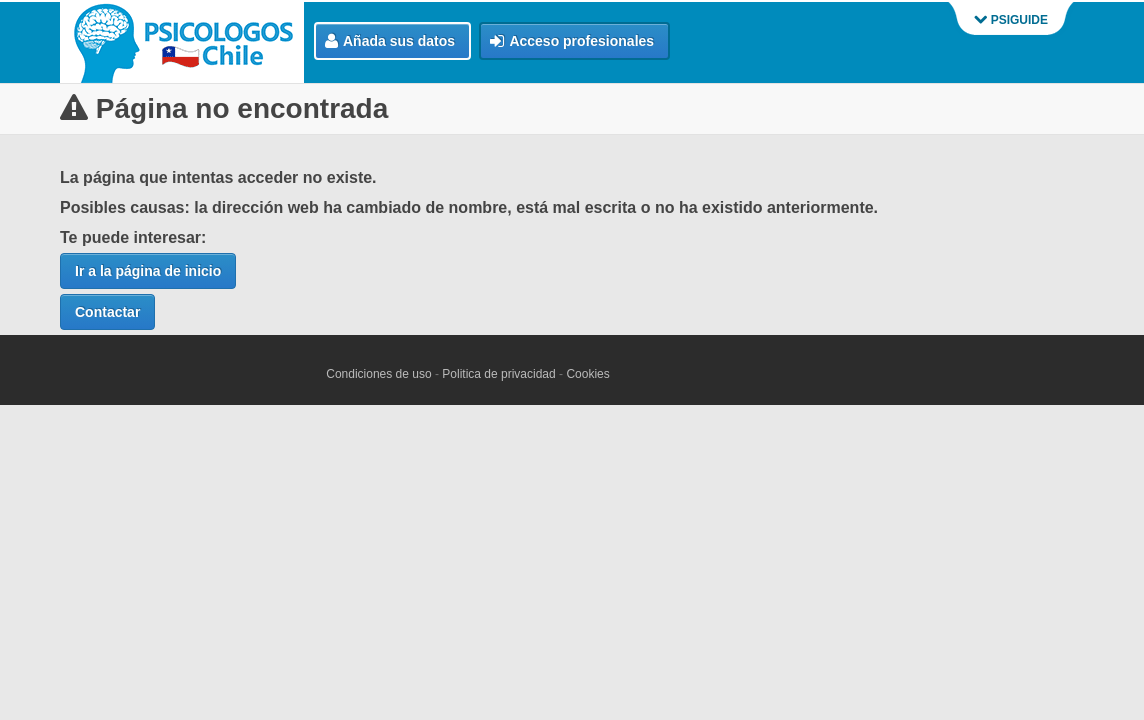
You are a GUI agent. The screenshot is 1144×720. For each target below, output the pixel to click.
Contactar (107, 312)
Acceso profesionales (572, 41)
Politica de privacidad (498, 374)
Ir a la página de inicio (148, 271)
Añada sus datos (390, 41)
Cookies (587, 374)
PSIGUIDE (1011, 20)
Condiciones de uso (378, 374)
